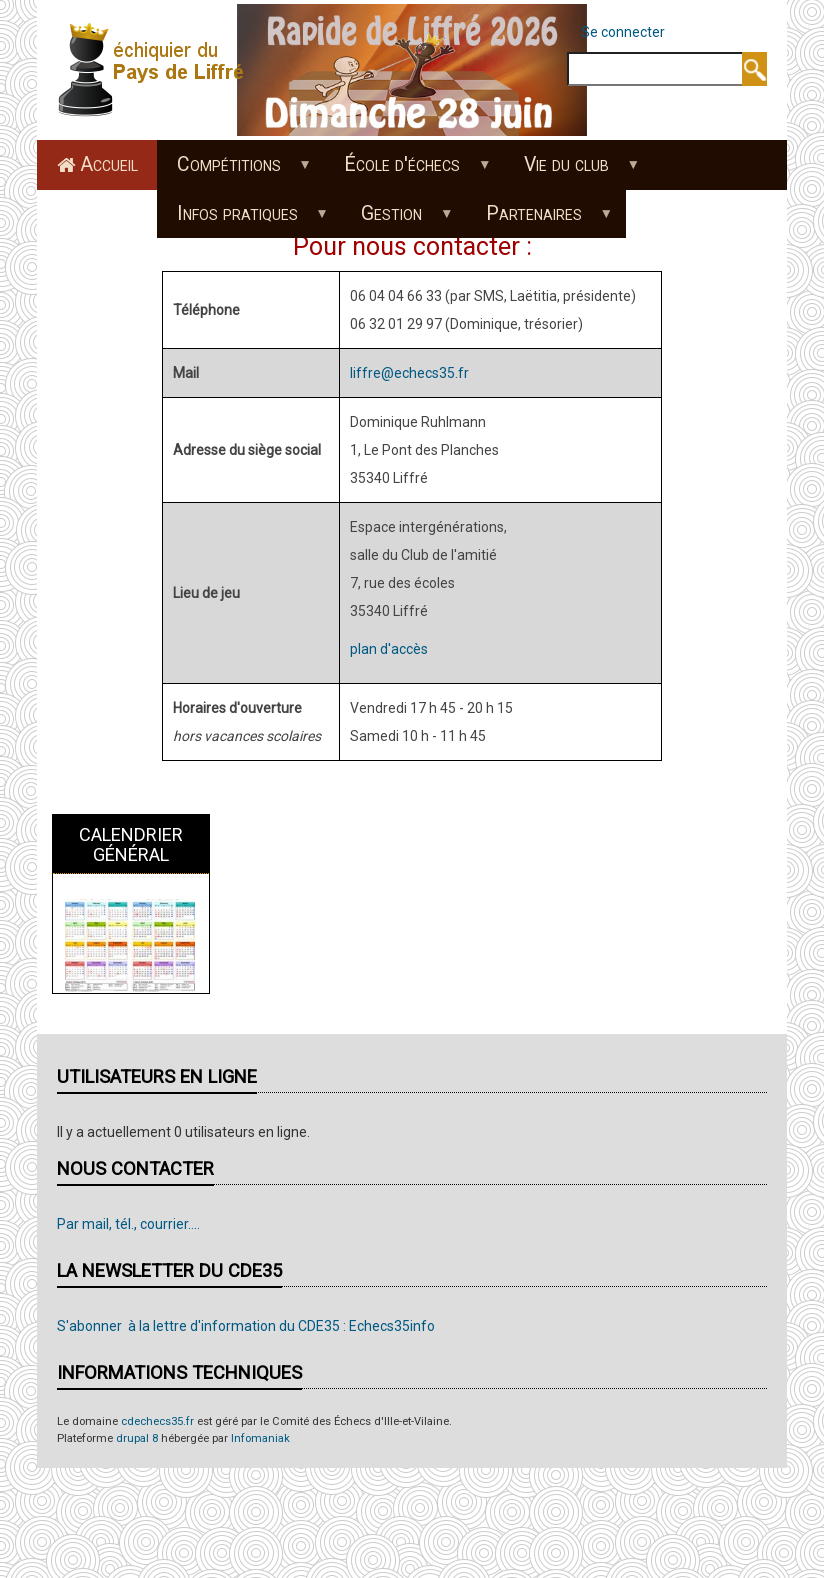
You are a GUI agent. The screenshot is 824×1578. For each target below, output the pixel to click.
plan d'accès (389, 649)
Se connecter (623, 32)
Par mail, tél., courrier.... (128, 1224)
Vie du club (572, 171)
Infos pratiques (242, 220)
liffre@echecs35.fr (409, 373)
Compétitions (233, 171)
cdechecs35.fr (157, 1421)
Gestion (397, 220)
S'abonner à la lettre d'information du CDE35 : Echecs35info (246, 1326)
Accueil (109, 164)
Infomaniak (260, 1438)
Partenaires (539, 220)
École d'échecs (407, 171)
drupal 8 (137, 1438)
